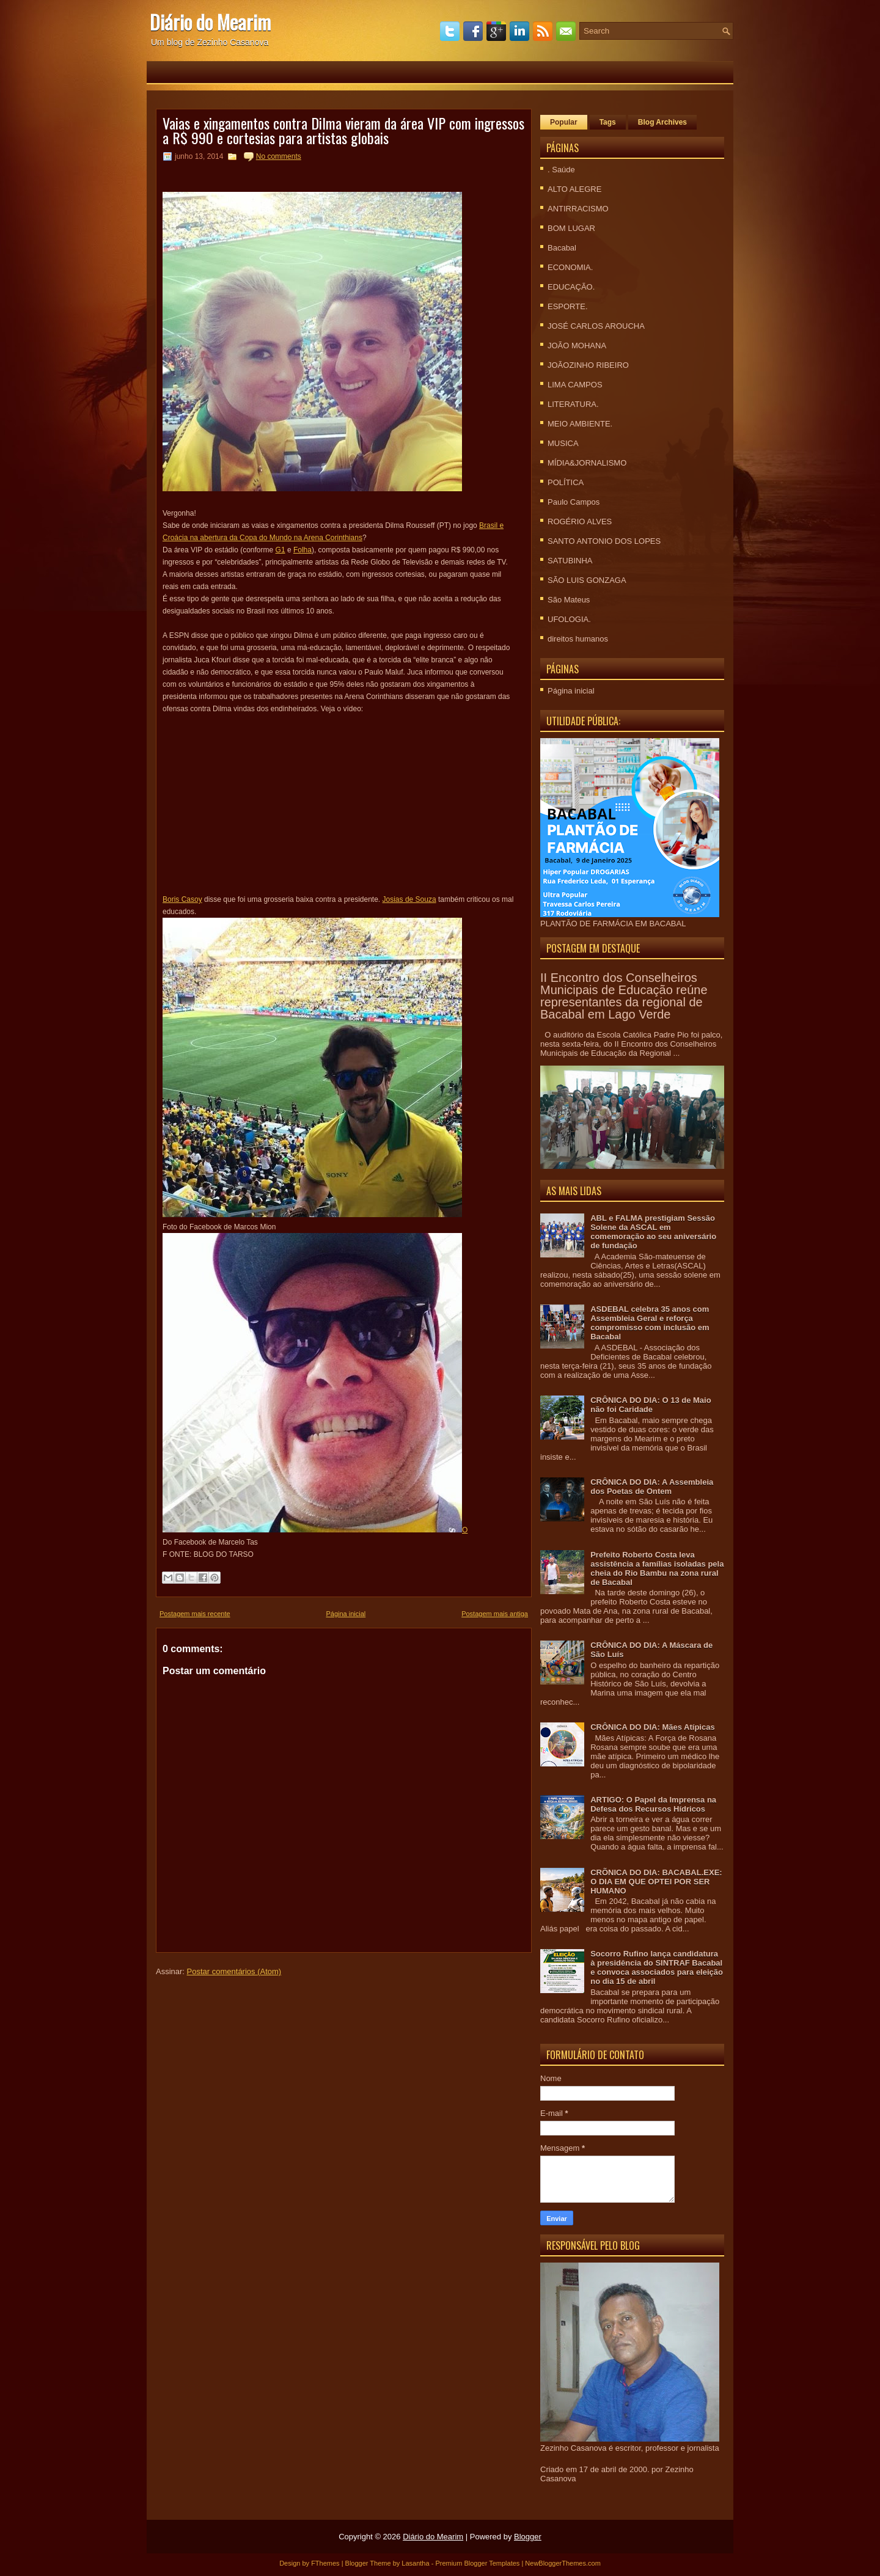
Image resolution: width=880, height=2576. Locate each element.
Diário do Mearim (210, 21)
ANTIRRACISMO (578, 208)
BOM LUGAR (571, 228)
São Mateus (569, 599)
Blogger (527, 2536)
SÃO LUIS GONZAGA (587, 580)
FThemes (325, 2563)
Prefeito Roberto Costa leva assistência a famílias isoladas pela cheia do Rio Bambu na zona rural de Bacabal (657, 1568)
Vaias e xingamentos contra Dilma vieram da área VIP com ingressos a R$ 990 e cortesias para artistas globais (343, 130)
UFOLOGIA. (569, 619)
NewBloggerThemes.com (563, 2563)
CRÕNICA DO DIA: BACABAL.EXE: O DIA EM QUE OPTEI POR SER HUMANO (656, 1881)
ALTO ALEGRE (574, 189)
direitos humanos (578, 638)
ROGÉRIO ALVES (580, 521)
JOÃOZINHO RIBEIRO (588, 365)
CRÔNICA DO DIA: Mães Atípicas (652, 1727)
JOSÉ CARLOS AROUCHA (596, 326)
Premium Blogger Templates (477, 2563)
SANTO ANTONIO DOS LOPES (604, 541)
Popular (564, 122)
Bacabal (562, 247)
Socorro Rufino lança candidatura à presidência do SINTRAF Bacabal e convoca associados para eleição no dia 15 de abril (656, 1967)
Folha (302, 550)
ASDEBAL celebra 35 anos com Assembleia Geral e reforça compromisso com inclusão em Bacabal (649, 1322)
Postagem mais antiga (494, 1613)
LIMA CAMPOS (575, 384)
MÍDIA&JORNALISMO (587, 462)
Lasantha (415, 2563)
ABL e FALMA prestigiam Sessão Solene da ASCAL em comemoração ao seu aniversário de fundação (653, 1231)
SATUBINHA (570, 560)
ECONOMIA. (570, 267)
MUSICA (563, 443)
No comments (278, 156)
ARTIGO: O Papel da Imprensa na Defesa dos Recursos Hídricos (653, 1804)
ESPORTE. (568, 306)
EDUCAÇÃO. (571, 286)
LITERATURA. (573, 404)
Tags (608, 122)
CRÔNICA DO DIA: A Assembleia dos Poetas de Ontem (651, 1486)
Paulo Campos (574, 502)
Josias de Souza (409, 899)
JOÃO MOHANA (577, 345)
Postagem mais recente (195, 1613)
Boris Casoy (182, 899)
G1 (280, 550)
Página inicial (345, 1613)
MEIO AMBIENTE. (580, 423)
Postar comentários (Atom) (234, 1971)
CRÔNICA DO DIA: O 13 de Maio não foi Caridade (650, 1405)
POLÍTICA (566, 482)
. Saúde (561, 169)
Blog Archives (662, 122)
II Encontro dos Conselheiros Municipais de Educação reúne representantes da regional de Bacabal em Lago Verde (624, 996)
